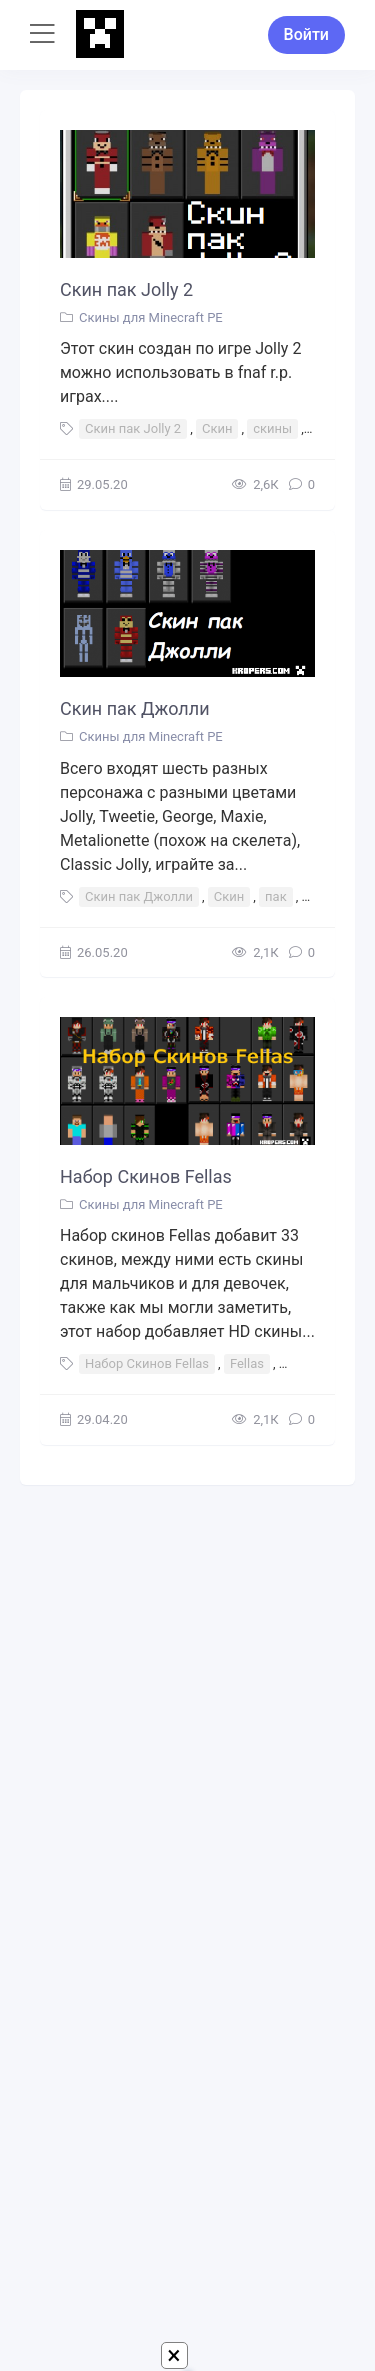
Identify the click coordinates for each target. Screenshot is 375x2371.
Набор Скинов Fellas (146, 1176)
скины (272, 428)
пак (276, 896)
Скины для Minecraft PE (151, 317)
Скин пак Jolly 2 (126, 289)
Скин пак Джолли (135, 708)
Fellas (247, 1363)
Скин (217, 428)
